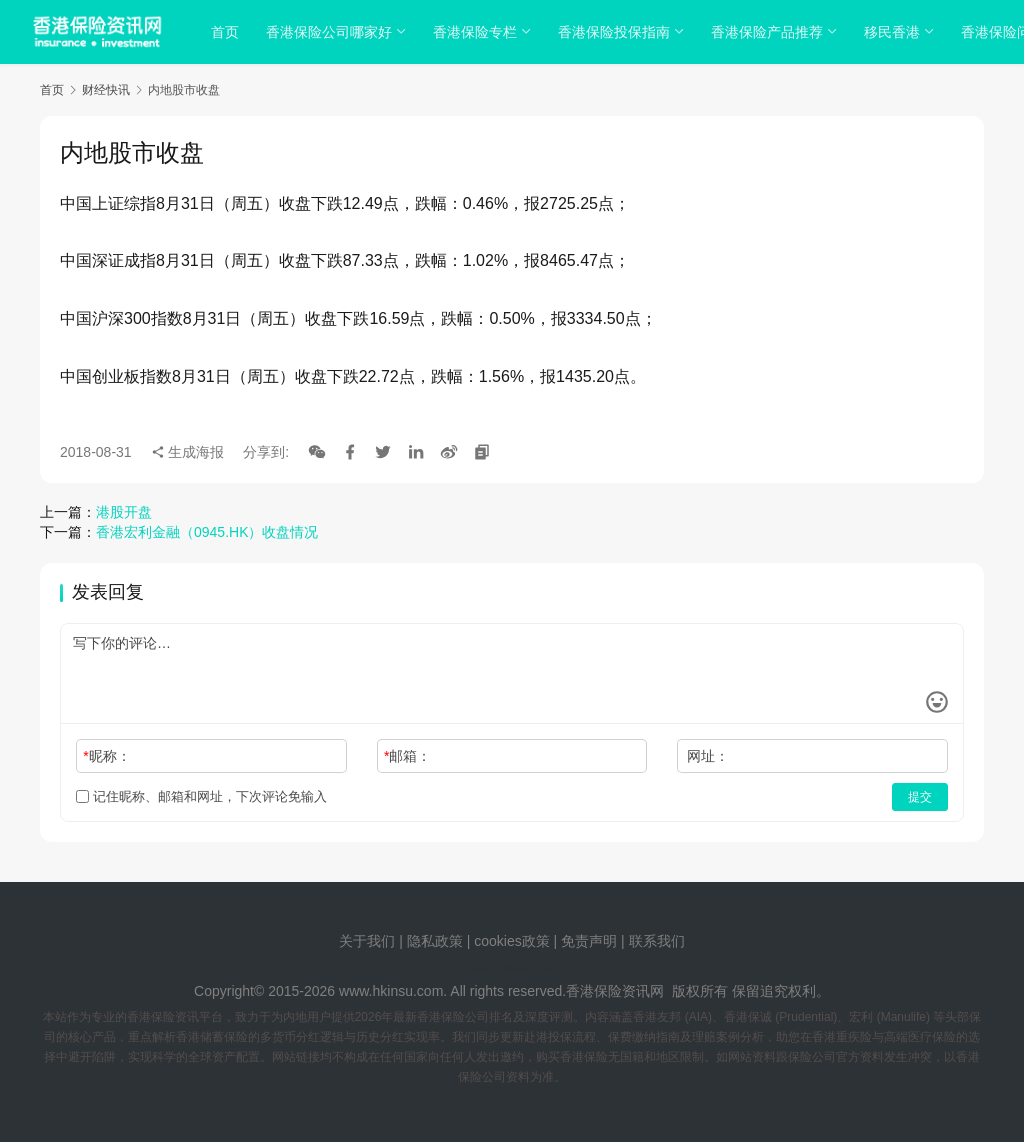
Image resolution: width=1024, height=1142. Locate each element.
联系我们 (657, 941)
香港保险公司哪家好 (332, 32)
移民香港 (895, 32)
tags (485, 966)
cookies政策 (511, 941)
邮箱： (407, 756)
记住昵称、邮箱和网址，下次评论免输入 (201, 796)
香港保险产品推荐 (770, 32)
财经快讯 (106, 90)
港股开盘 (124, 512)
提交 (920, 797)
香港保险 (594, 991)
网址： (708, 756)
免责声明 (591, 941)
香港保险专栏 (478, 32)
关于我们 (367, 941)
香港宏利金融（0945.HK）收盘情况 (207, 532)
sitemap (527, 966)
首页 (228, 32)
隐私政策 (435, 941)
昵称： (106, 756)
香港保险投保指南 (617, 32)
